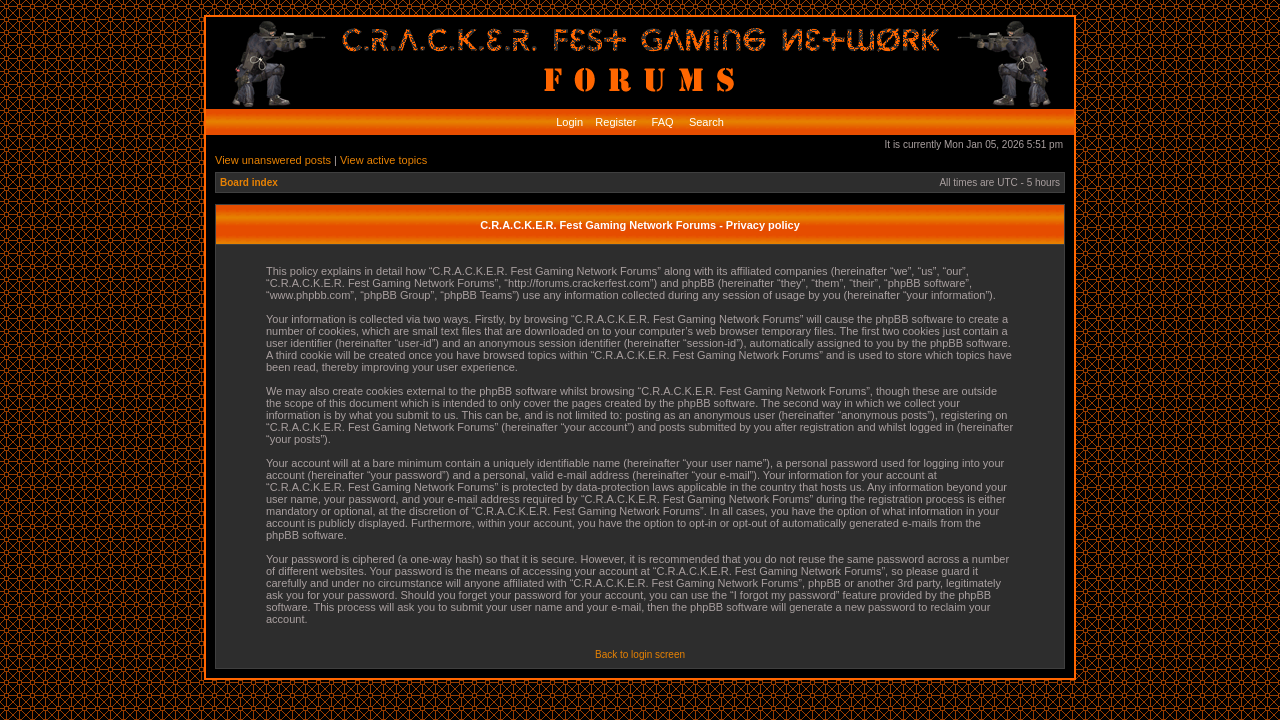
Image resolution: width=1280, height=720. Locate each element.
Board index (249, 182)
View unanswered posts (273, 160)
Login (569, 122)
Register (614, 122)
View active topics (383, 160)
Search (705, 122)
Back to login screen (640, 654)
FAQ (661, 122)
